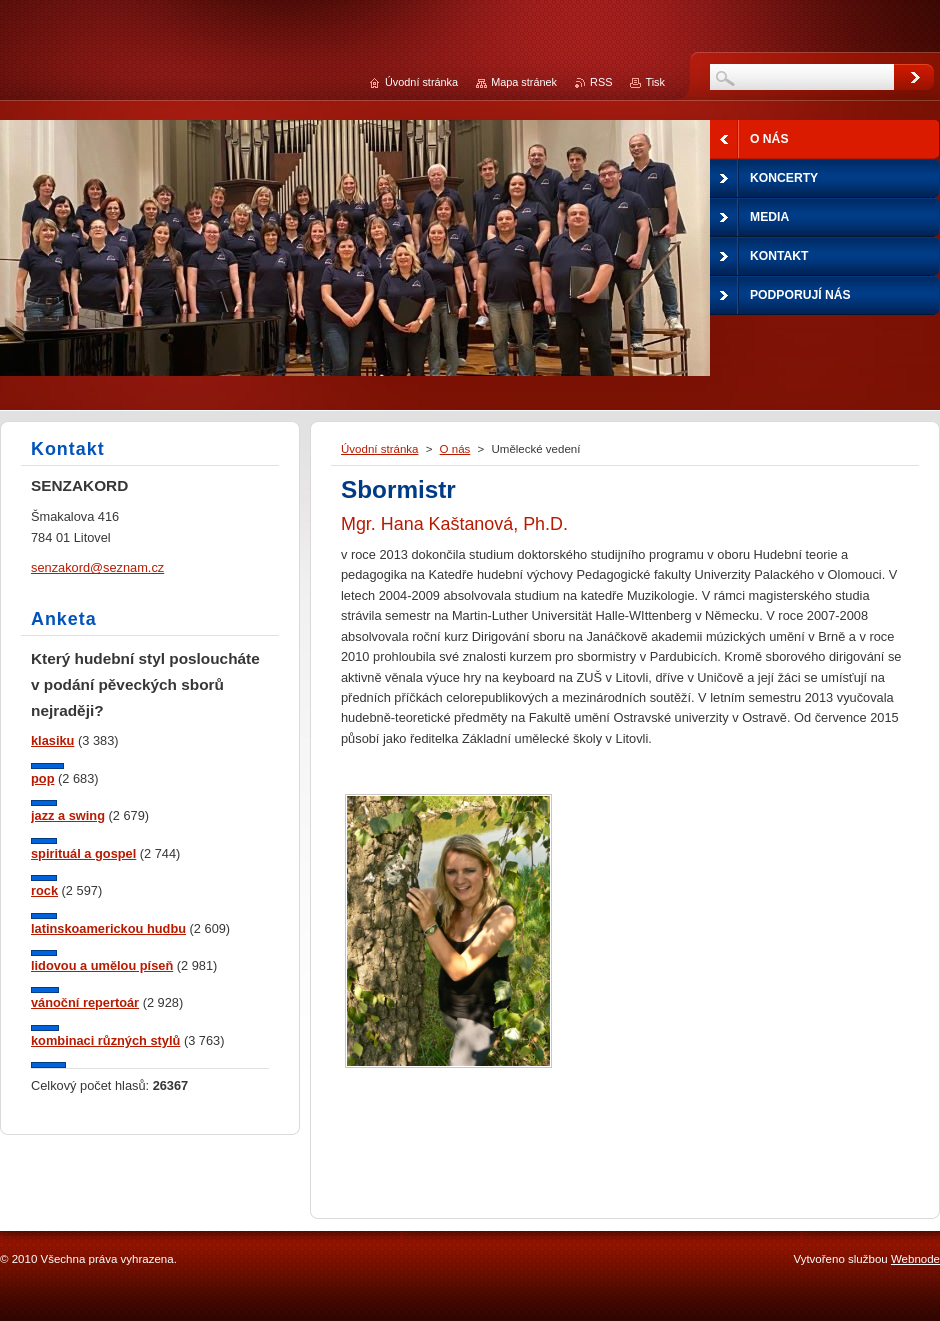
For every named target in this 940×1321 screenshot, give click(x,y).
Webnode (915, 1259)
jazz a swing (68, 815)
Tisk (655, 82)
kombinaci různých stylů (105, 1040)
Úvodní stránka (379, 449)
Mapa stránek (524, 82)
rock (44, 890)
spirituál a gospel (83, 853)
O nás (455, 449)
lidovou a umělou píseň (102, 965)
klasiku (52, 740)
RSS (601, 82)
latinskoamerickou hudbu (108, 928)
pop (42, 778)
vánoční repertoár (85, 1002)
